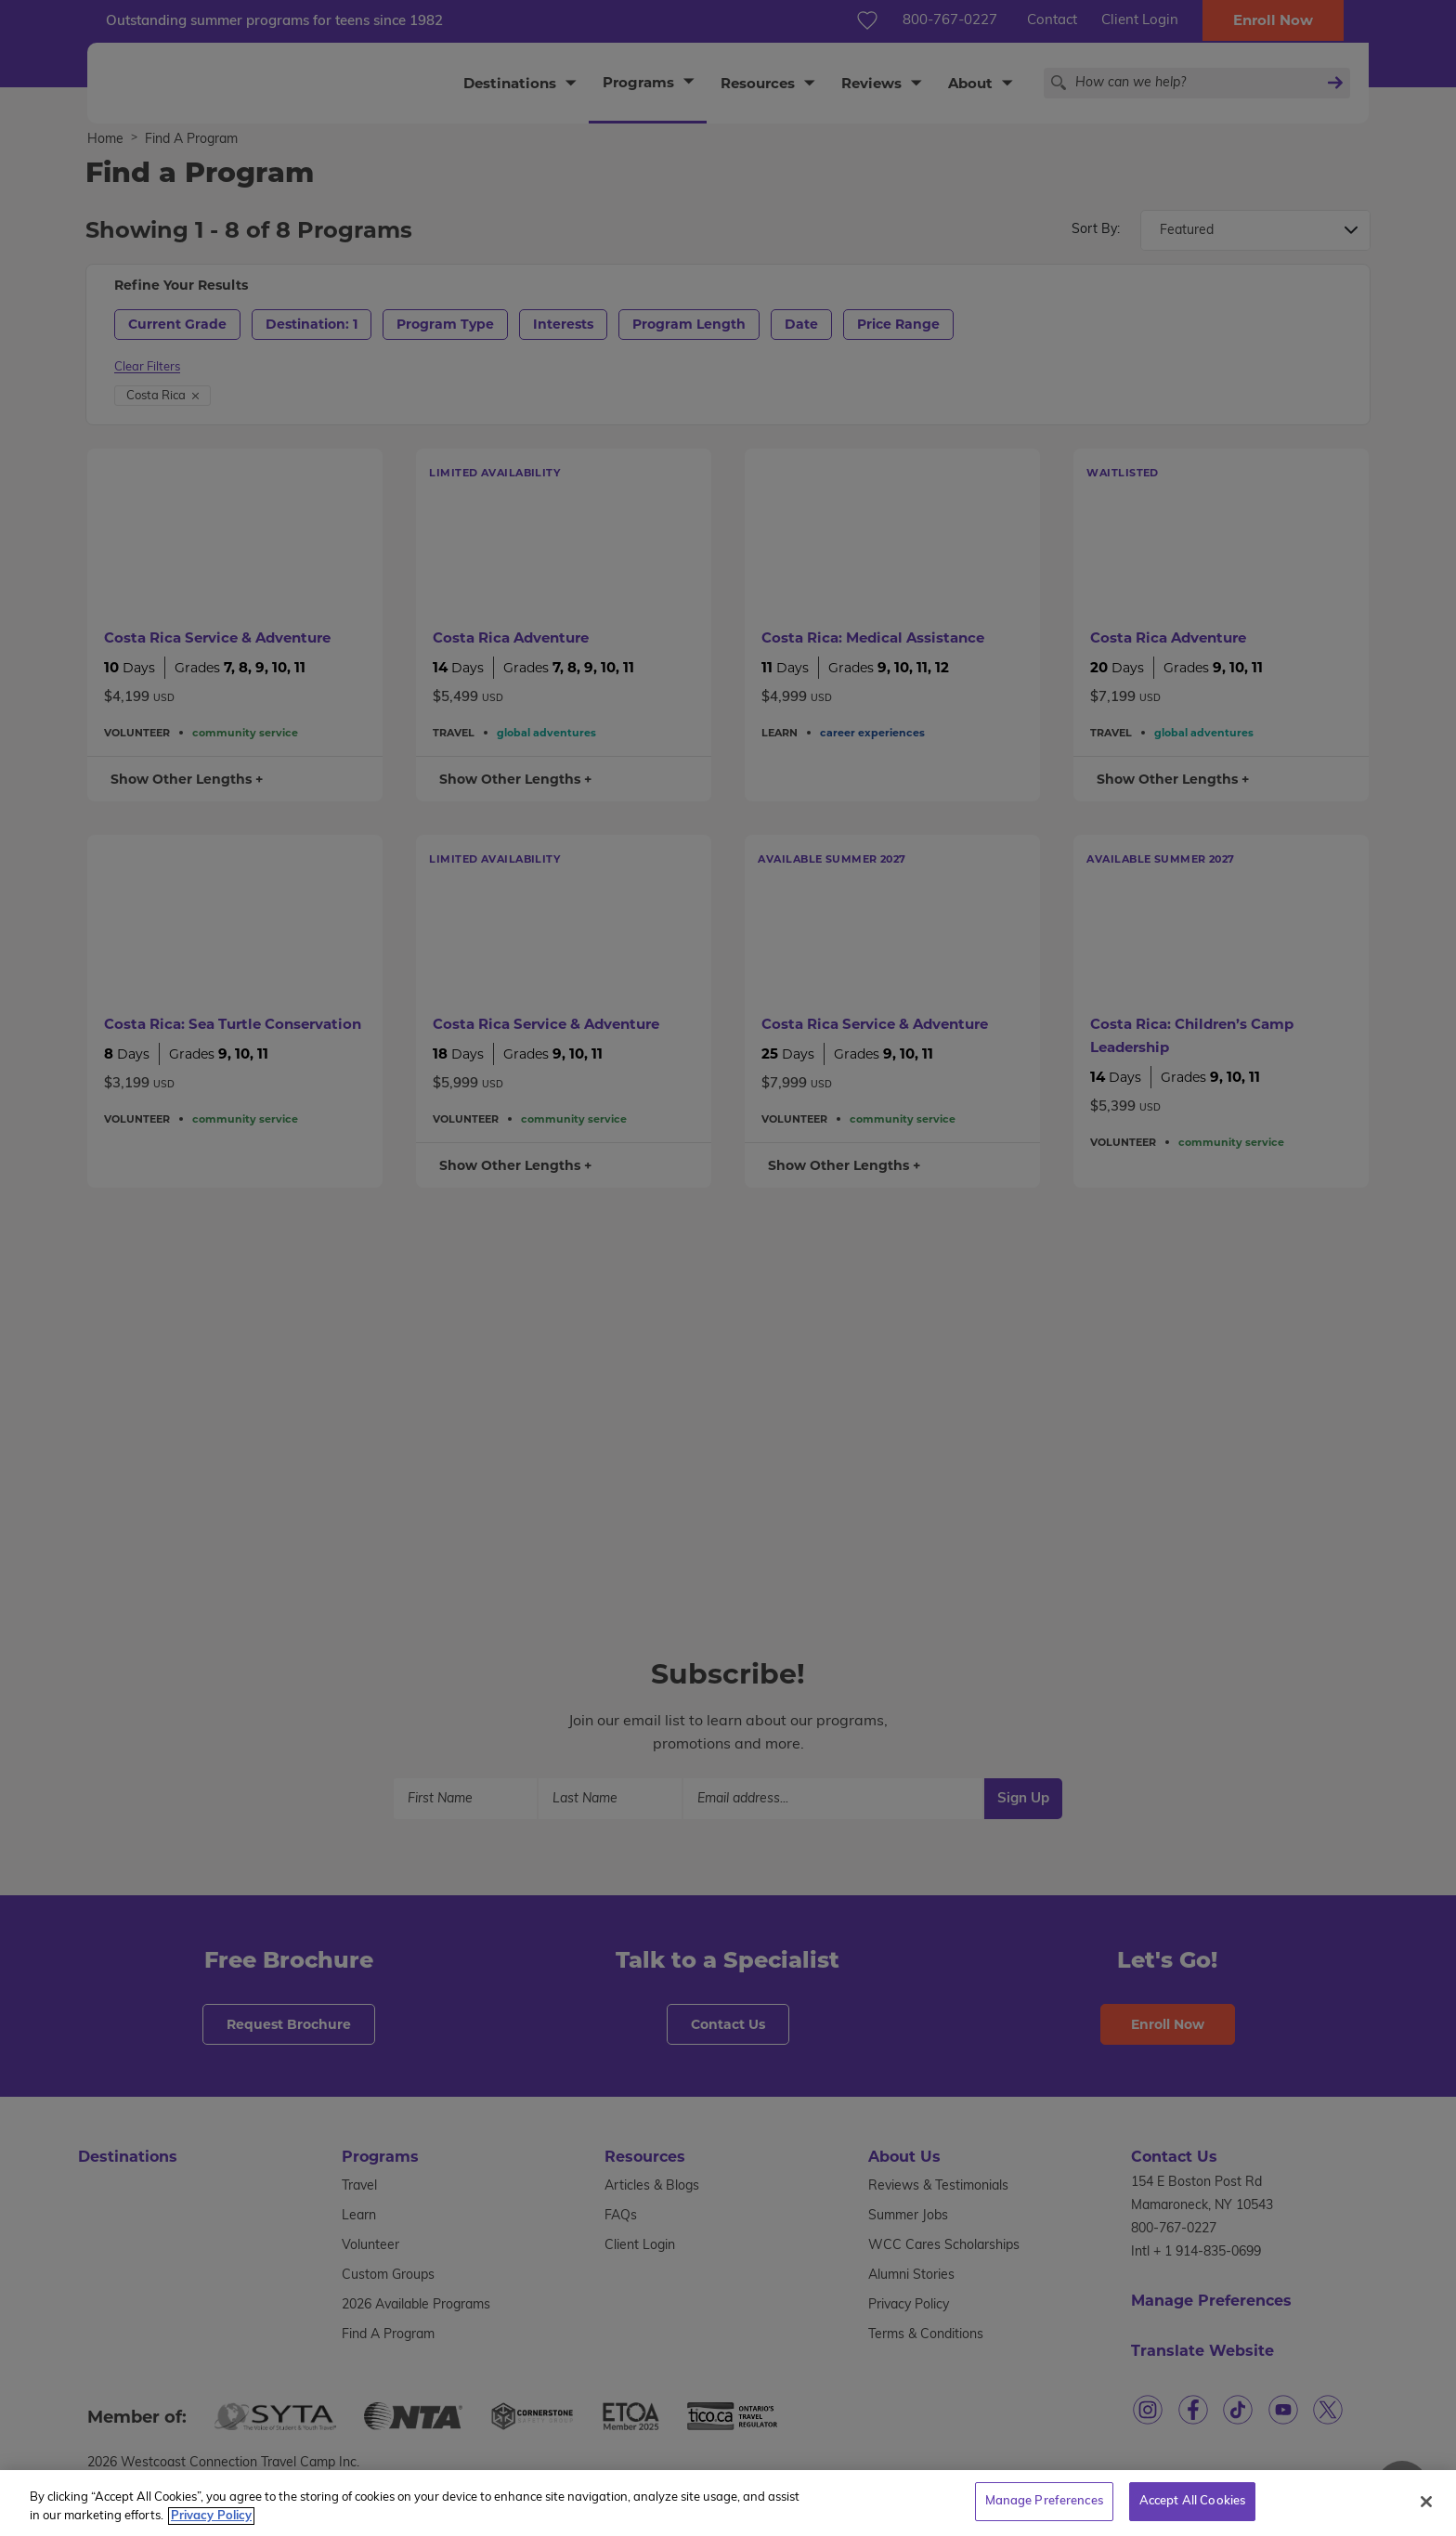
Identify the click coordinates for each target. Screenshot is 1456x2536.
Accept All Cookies (1192, 2512)
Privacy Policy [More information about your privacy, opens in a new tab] (211, 2526)
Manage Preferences (1044, 2512)
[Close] (1426, 2511)
